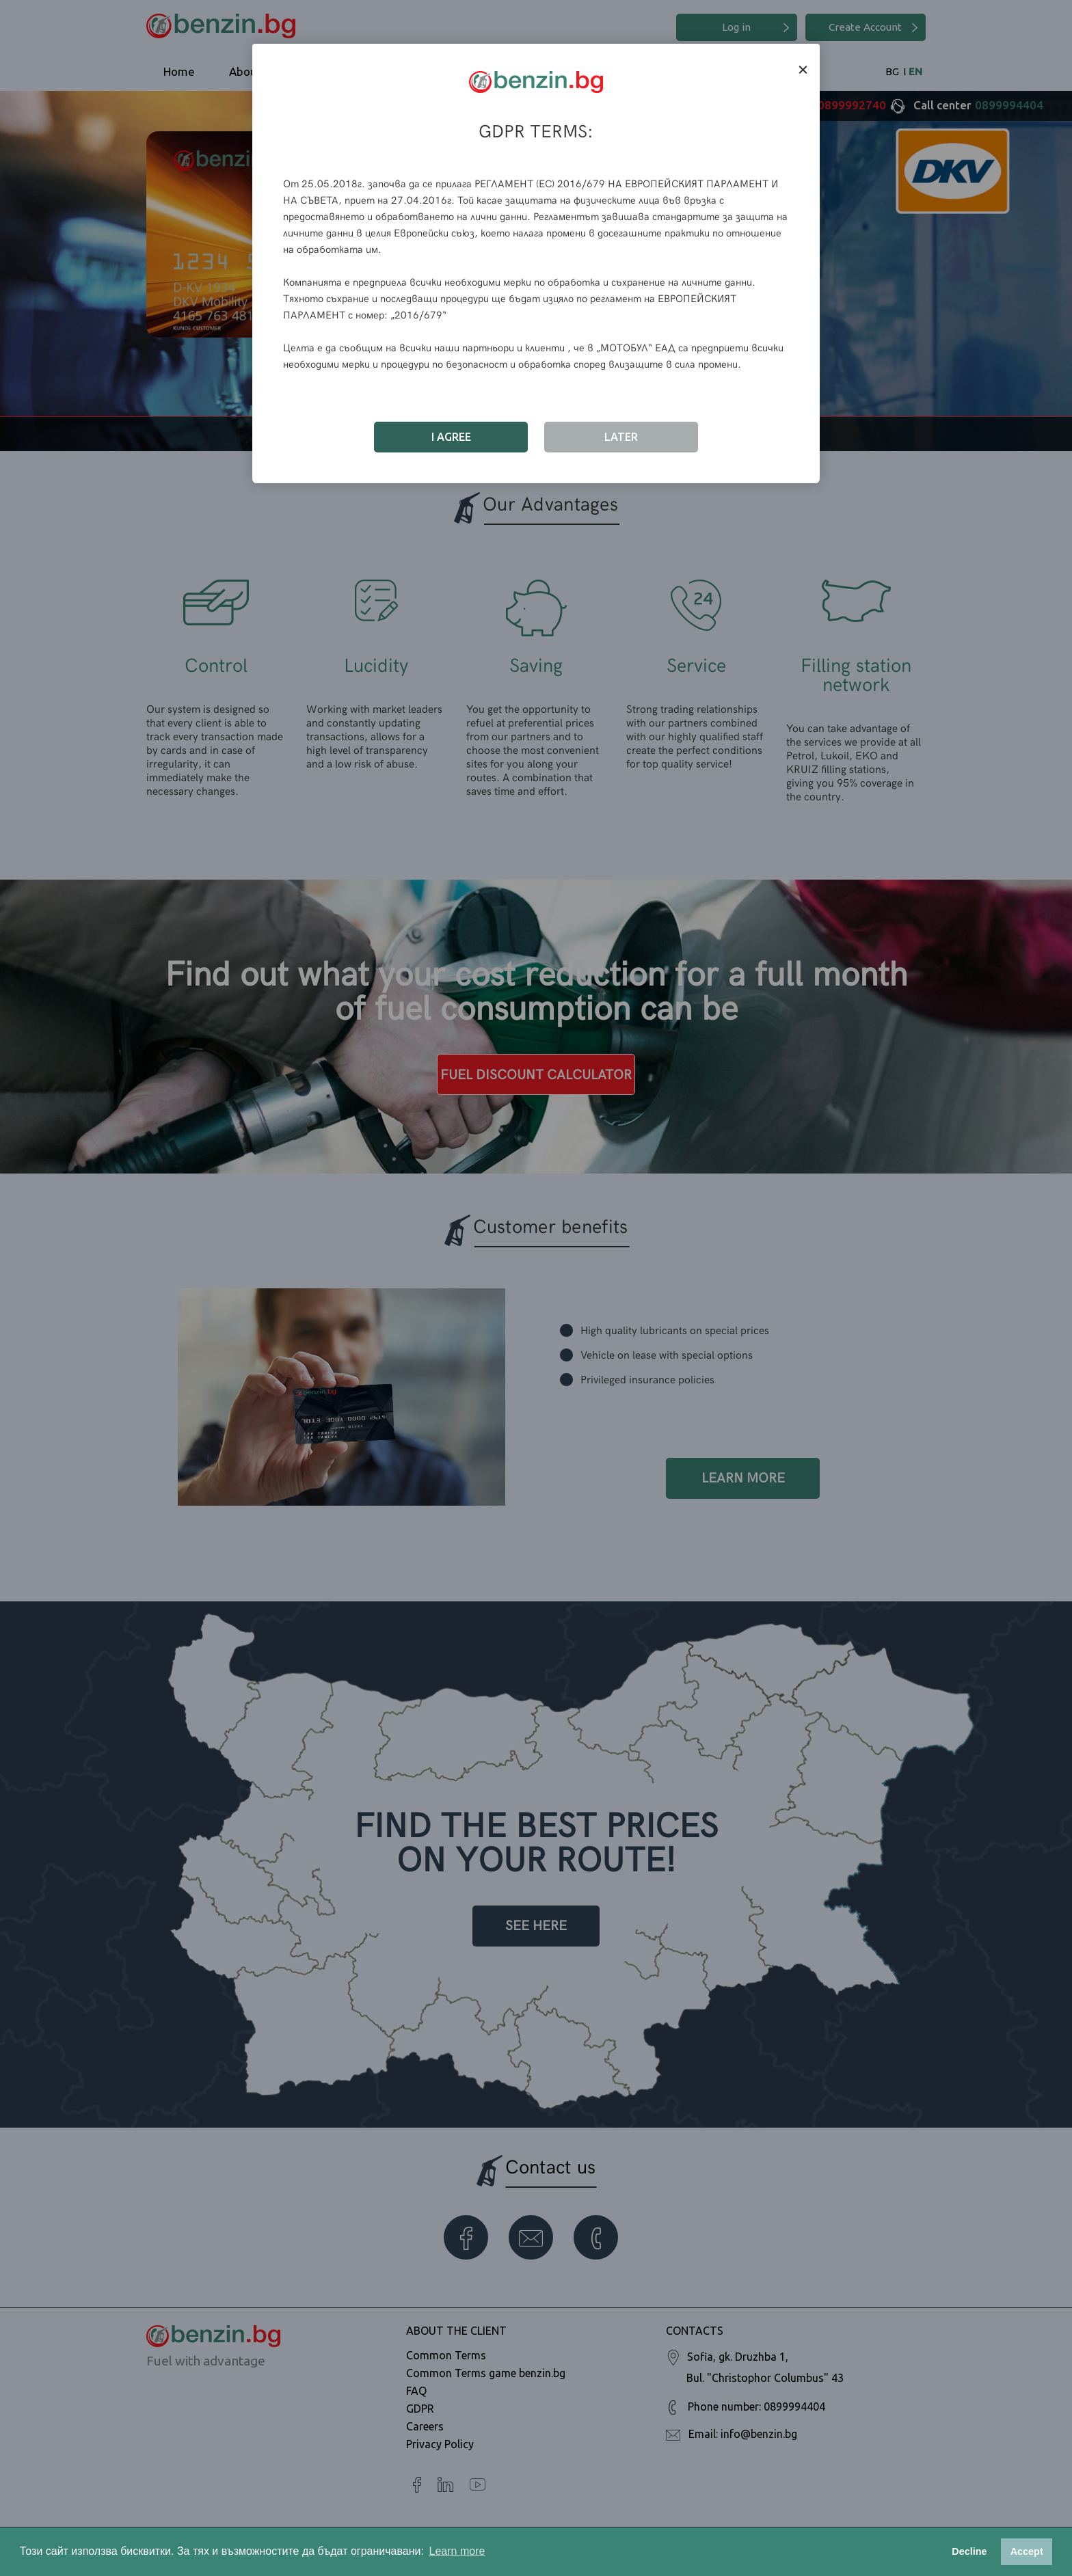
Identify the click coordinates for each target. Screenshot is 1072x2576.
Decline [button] (969, 2551)
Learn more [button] (457, 2551)
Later (621, 437)
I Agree (451, 437)
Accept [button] (1026, 2551)
